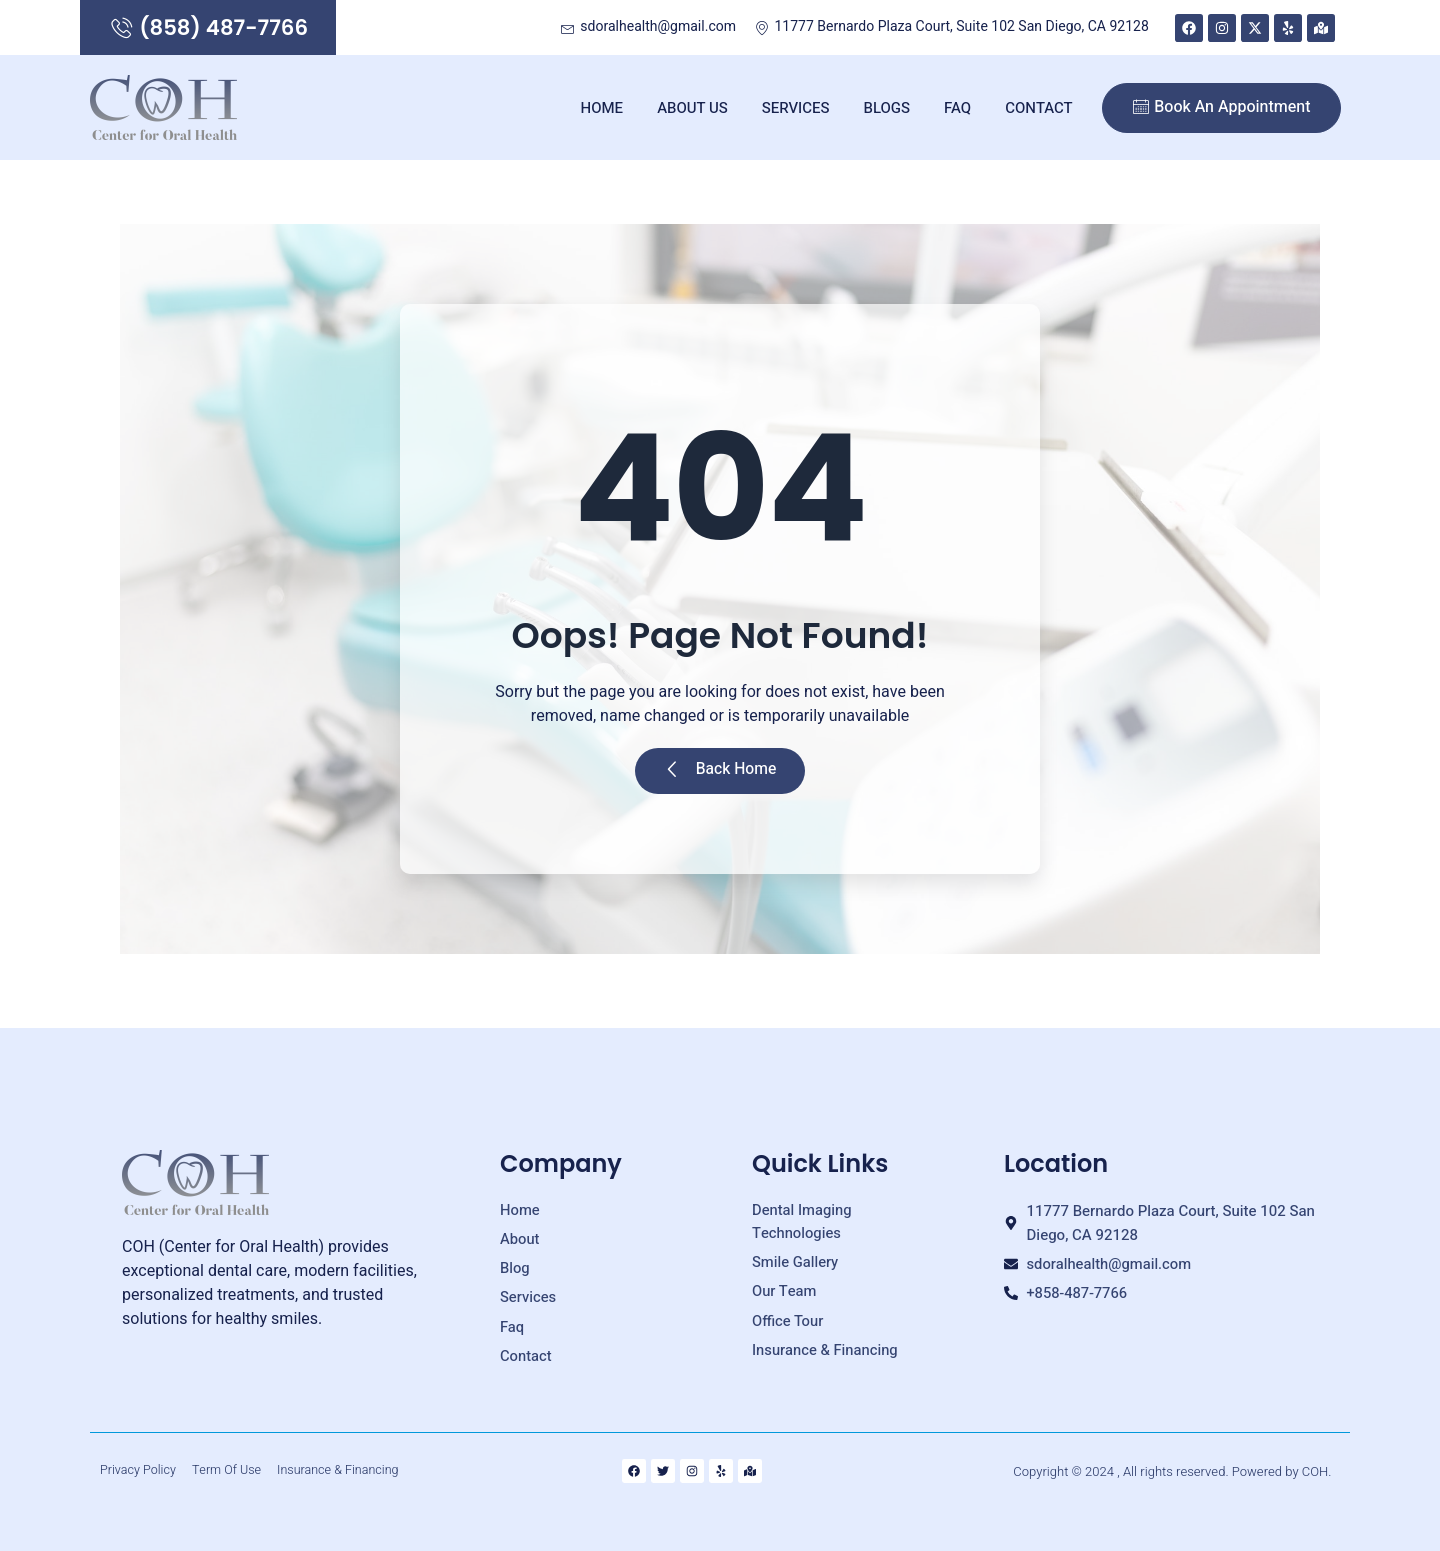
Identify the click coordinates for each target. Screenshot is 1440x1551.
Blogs (887, 111)
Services (796, 111)
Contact (1038, 111)
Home (602, 111)
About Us (692, 111)
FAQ (957, 111)
